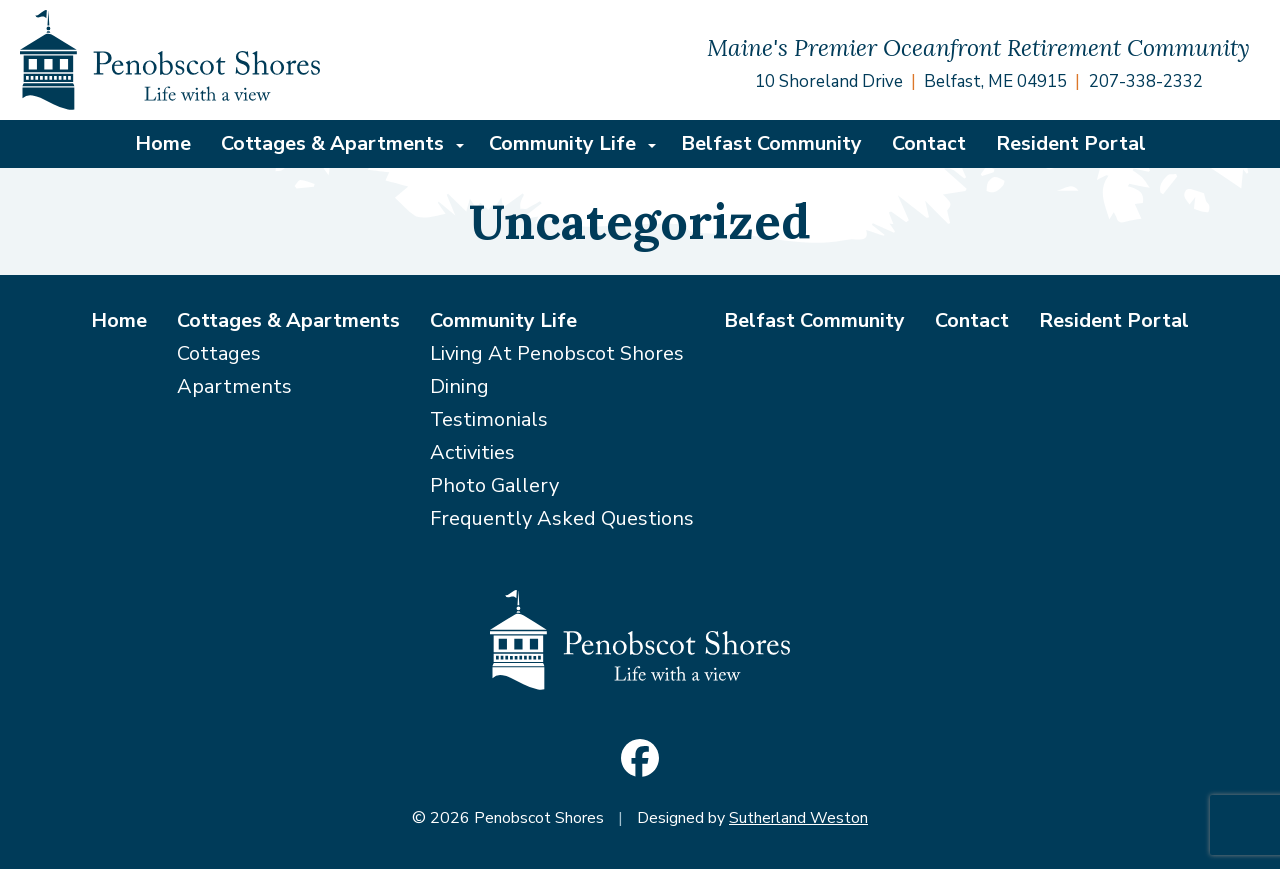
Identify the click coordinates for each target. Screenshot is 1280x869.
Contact (929, 143)
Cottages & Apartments (332, 143)
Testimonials (489, 419)
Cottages (219, 353)
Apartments (234, 386)
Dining (459, 386)
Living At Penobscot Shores (557, 353)
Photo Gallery (494, 485)
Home (163, 143)
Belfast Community (771, 143)
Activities (472, 452)
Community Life (562, 143)
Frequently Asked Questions (562, 518)
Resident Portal (1071, 143)
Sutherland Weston (798, 818)
